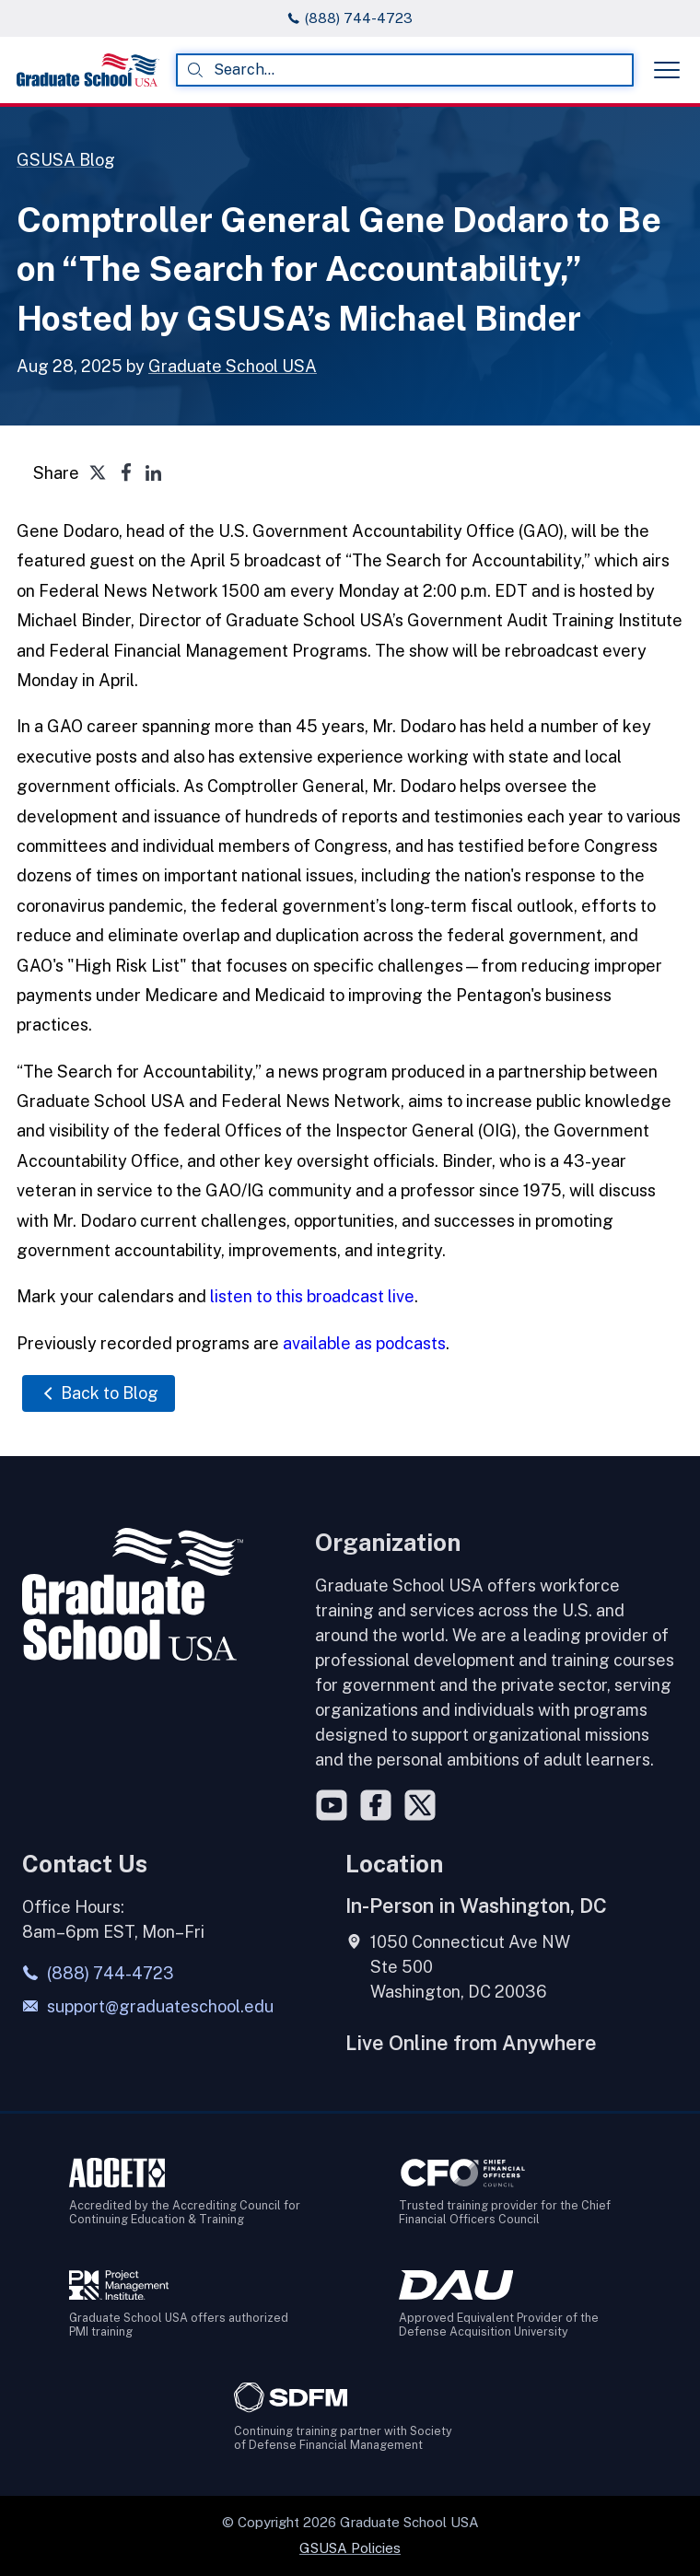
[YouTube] (331, 1805)
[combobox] (405, 70)
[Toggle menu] (666, 70)
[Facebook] (375, 1805)
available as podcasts (364, 1343)
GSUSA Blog (66, 159)
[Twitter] (420, 1805)
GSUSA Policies (350, 2548)
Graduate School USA (232, 366)
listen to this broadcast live (312, 1296)
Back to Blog (98, 1393)
